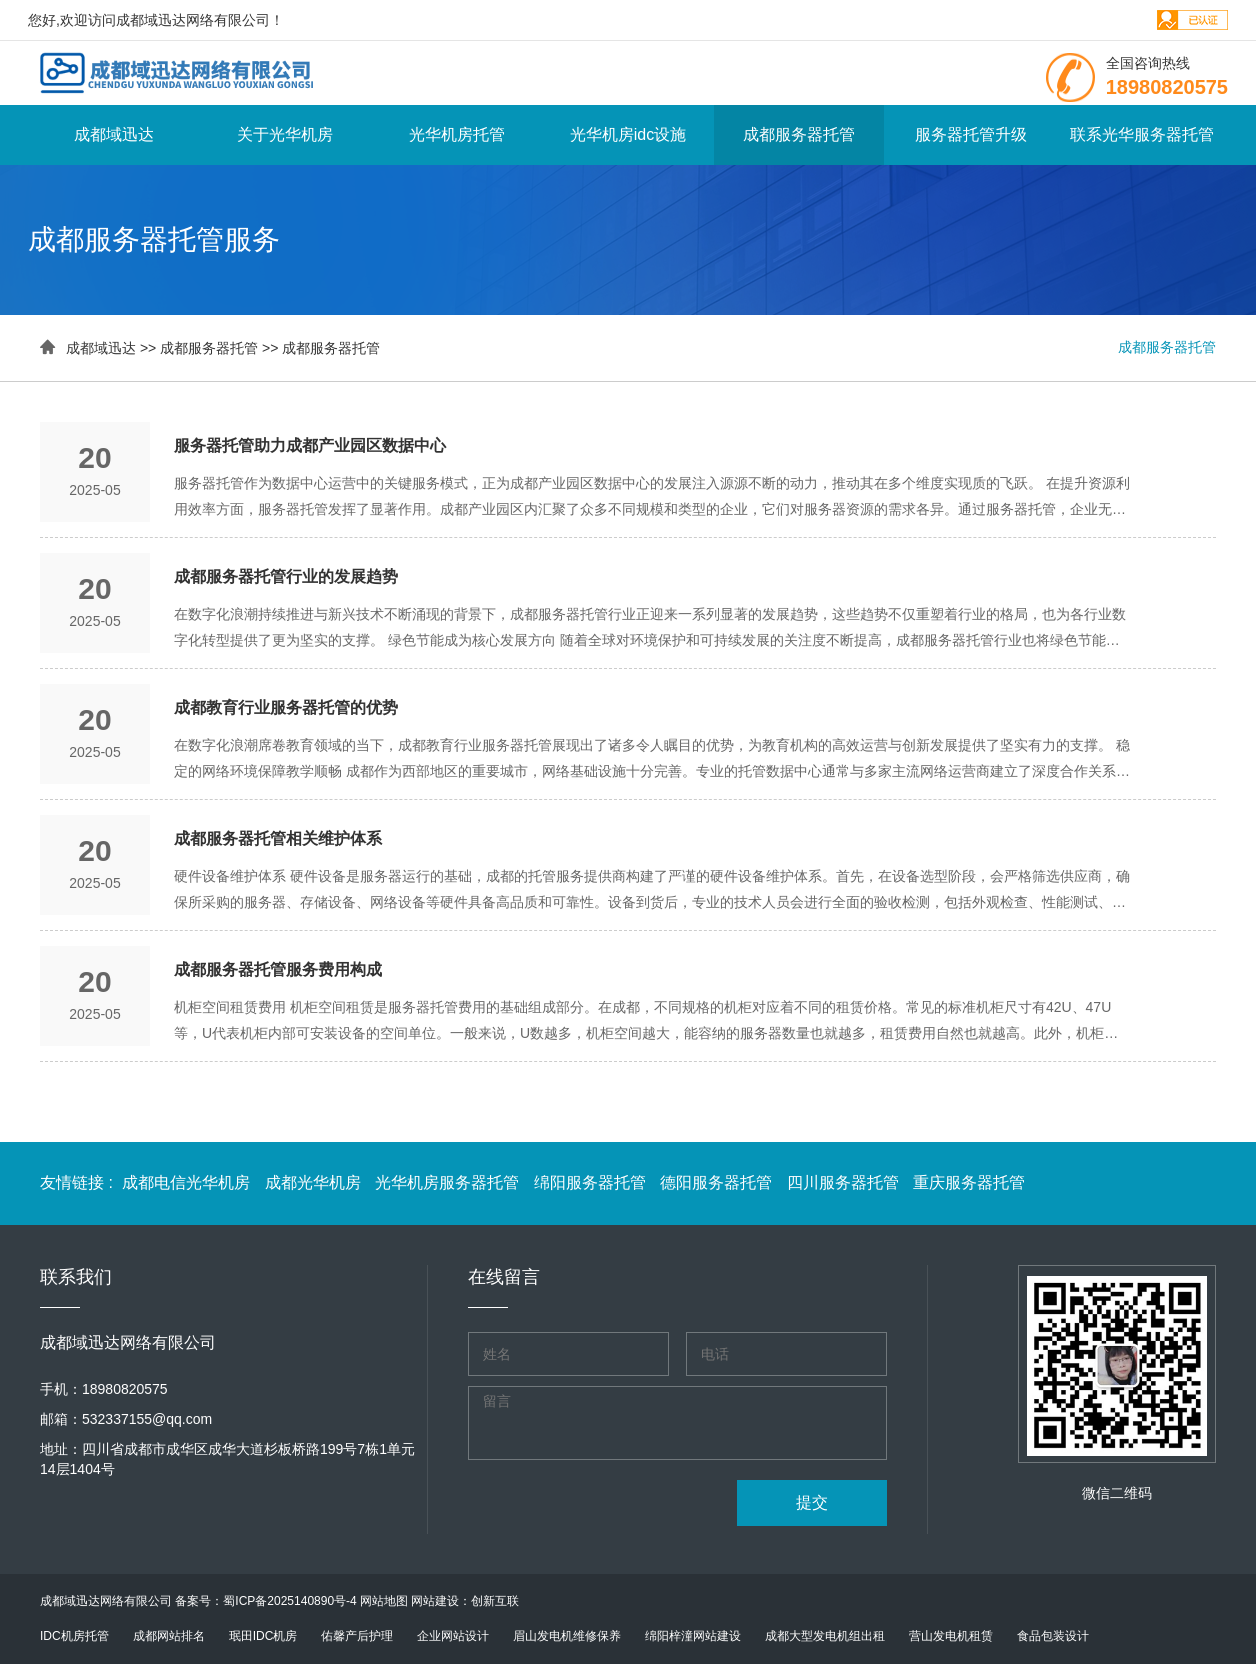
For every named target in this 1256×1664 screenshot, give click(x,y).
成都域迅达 (114, 134)
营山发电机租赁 (951, 1636)
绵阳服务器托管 (592, 1182)
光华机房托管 (457, 134)
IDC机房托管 (74, 1636)
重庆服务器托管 (969, 1182)
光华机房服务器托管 (449, 1182)
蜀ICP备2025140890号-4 (289, 1601)
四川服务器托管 (845, 1182)
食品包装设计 (1053, 1636)
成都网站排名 (169, 1636)
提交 (812, 1502)
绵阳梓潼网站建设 (693, 1636)
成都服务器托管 (799, 134)
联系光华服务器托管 (1142, 134)
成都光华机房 (315, 1182)
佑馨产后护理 (357, 1636)
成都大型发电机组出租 (825, 1636)
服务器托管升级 (971, 134)
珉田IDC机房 (263, 1636)
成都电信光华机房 (188, 1182)
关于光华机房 (285, 134)
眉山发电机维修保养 (567, 1636)
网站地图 (384, 1601)
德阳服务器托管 (718, 1182)
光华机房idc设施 (628, 134)
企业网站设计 (453, 1636)
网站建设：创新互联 (465, 1601)
